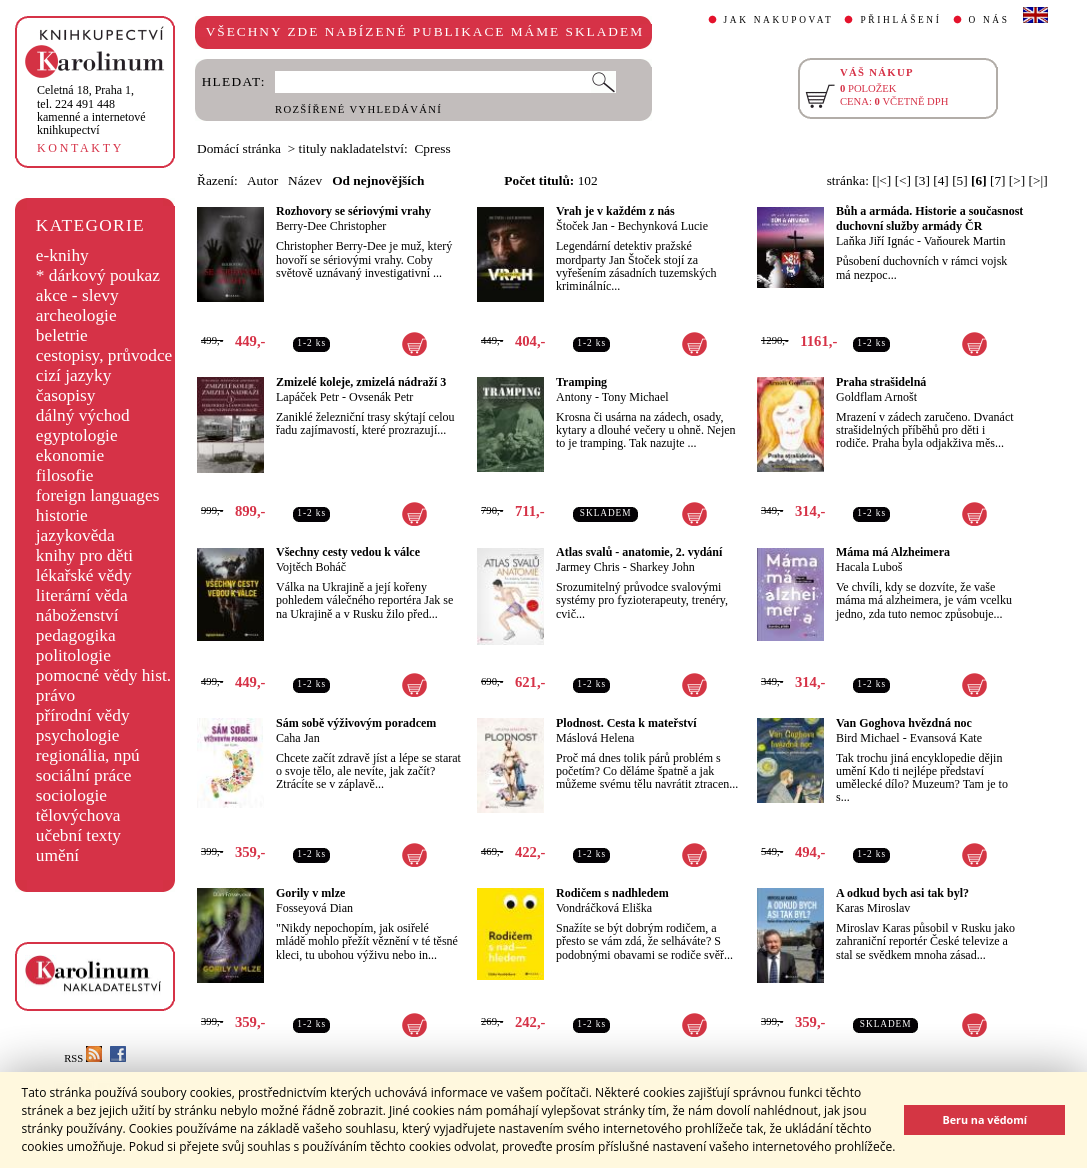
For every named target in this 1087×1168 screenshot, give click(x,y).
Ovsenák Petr (381, 397)
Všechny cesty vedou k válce (348, 552)
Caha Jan (298, 738)
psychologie (78, 735)
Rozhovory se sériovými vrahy (353, 211)
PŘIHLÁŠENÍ (900, 20)
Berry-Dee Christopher (331, 226)
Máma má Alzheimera (893, 552)
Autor (262, 180)
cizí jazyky (74, 375)
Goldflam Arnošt (876, 397)
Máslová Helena (595, 738)
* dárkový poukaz (98, 275)
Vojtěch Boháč (311, 567)
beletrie (62, 335)
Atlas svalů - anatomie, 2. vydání (639, 552)
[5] (960, 180)
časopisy (66, 395)
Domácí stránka (239, 148)
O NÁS (989, 20)
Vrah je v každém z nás (615, 211)
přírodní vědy (83, 715)
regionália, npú (88, 755)
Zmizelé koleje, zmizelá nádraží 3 (361, 382)
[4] (941, 180)
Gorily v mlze (310, 893)
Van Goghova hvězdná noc (904, 723)
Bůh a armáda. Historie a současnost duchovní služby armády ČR (929, 218)
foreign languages (98, 495)
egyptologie (77, 435)
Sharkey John (662, 567)
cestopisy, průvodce (104, 355)
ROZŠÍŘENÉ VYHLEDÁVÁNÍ (358, 109)
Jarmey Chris (588, 567)
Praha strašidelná (881, 382)
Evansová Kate (946, 738)
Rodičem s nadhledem (612, 893)
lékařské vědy (84, 575)
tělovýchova (78, 815)
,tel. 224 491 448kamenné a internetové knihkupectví (91, 110)
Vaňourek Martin (965, 241)
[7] (998, 180)
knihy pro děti (84, 555)
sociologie (71, 795)
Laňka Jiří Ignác (875, 241)
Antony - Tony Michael (612, 397)
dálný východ (83, 415)
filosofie (65, 475)
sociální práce (84, 775)
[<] (903, 180)
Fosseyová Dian (314, 908)
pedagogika (76, 635)
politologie (73, 655)
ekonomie (70, 455)
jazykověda (75, 535)
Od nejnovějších (378, 180)
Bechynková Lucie (663, 226)
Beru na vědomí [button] (984, 1119)
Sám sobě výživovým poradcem (356, 723)
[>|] (1038, 180)
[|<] (881, 180)
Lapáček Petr (307, 397)
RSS (83, 1058)
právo (55, 695)
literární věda (82, 595)
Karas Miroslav (873, 908)
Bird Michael (868, 738)
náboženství (77, 615)
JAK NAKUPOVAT (779, 20)
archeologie (76, 315)
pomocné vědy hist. (103, 675)
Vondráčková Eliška (604, 908)
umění (57, 855)
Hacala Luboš (869, 567)
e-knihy (62, 255)
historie (62, 515)
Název (305, 180)
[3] (922, 180)
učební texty (78, 835)
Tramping (581, 382)
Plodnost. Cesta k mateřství (626, 723)
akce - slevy (77, 295)
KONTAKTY (80, 148)
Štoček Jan (582, 226)
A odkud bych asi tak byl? (902, 893)
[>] (1017, 180)
